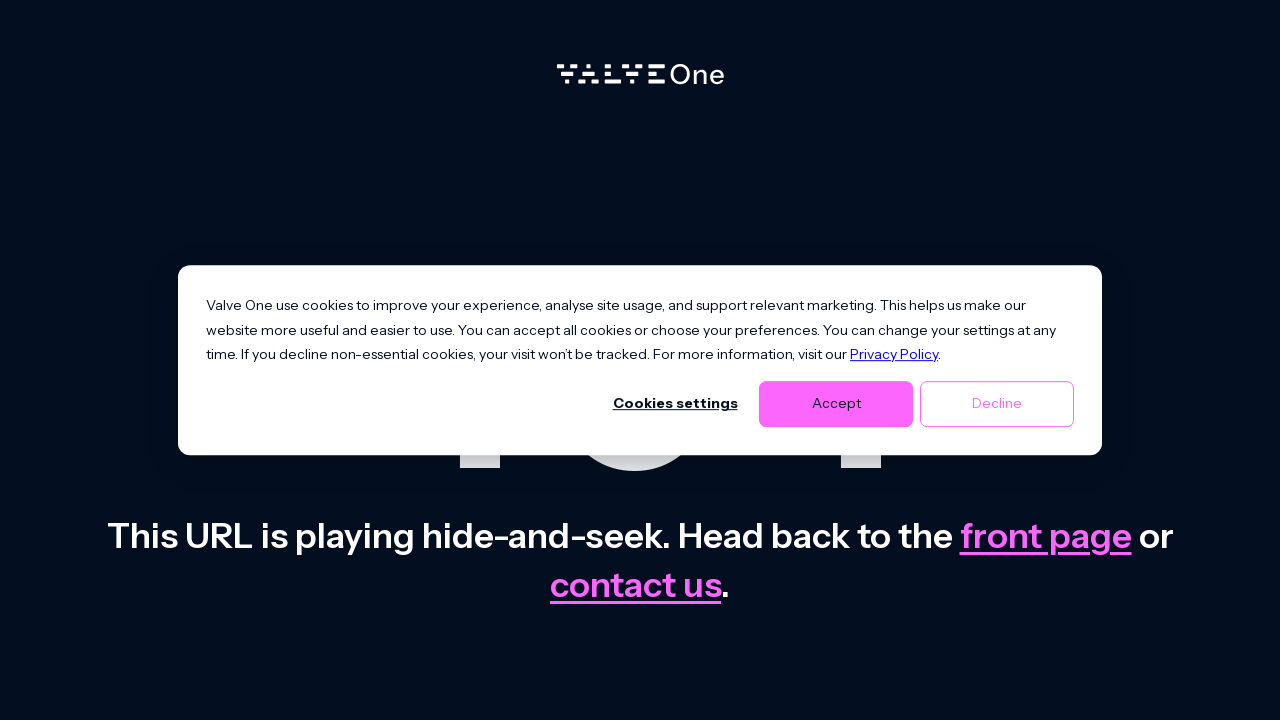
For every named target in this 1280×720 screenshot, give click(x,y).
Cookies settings (675, 404)
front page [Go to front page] (1046, 535)
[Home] (640, 79)
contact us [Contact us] (635, 584)
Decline (997, 404)
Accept (836, 404)
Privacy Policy (894, 354)
